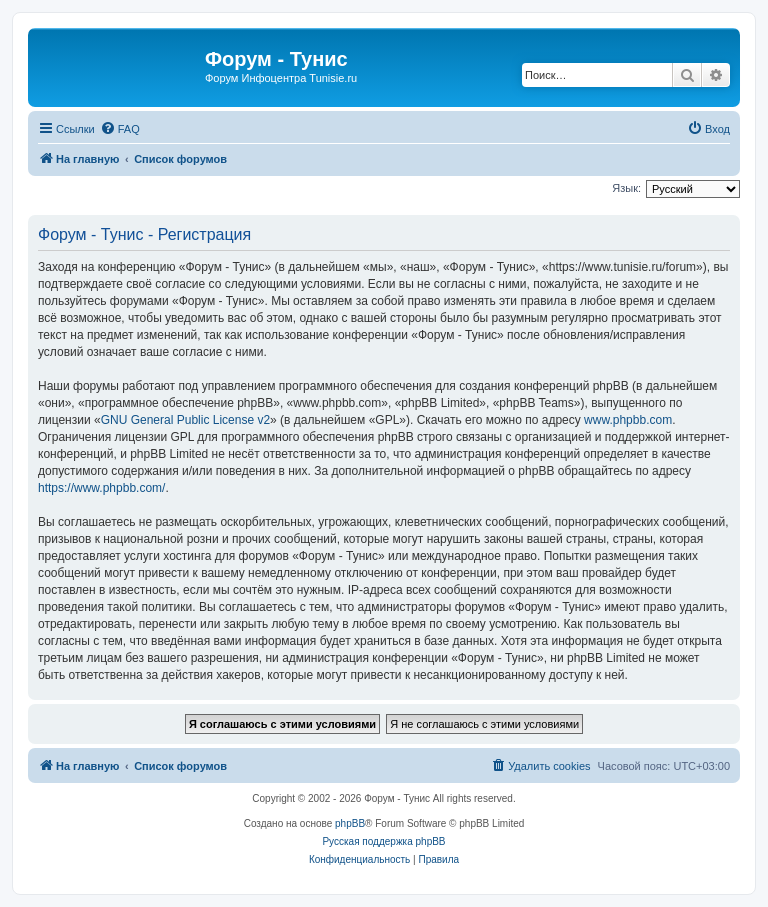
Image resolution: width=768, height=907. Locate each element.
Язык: (626, 188)
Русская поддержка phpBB (383, 841)
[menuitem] (120, 129)
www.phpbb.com (628, 420)
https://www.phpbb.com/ (101, 488)
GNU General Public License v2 (185, 420)
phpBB (350, 823)
